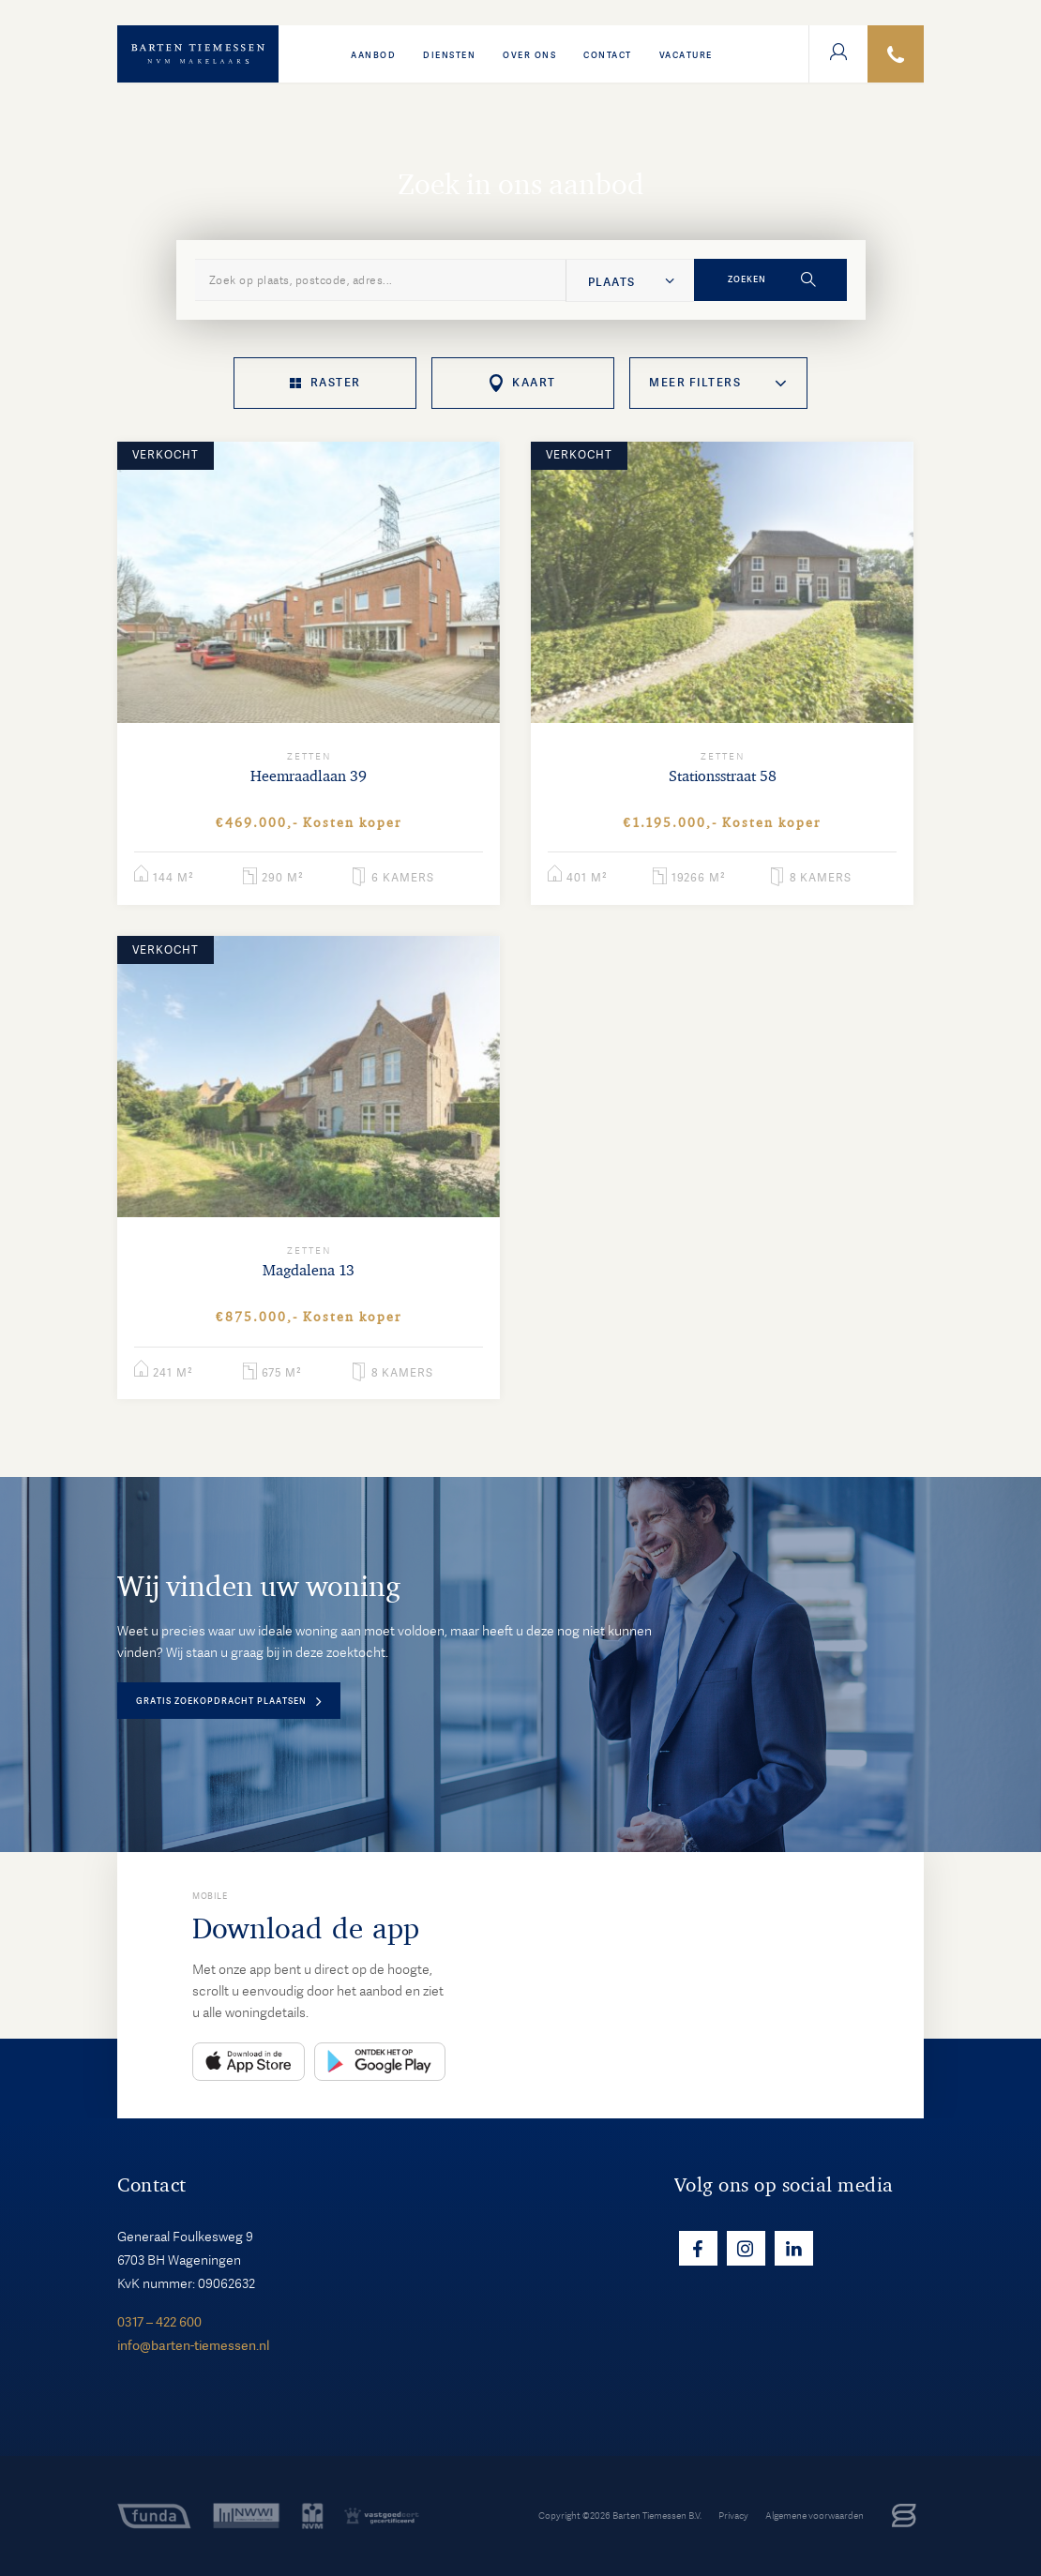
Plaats (611, 282)
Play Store (380, 2061)
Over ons (529, 55)
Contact (607, 55)
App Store (248, 2061)
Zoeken (747, 279)
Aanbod (373, 55)
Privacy (733, 2515)
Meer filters (695, 382)
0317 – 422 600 (159, 2321)
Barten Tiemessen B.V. (657, 2515)
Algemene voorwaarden (814, 2515)
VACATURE (686, 55)
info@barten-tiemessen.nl (193, 2345)
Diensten (449, 55)
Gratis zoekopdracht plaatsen (221, 1701)
